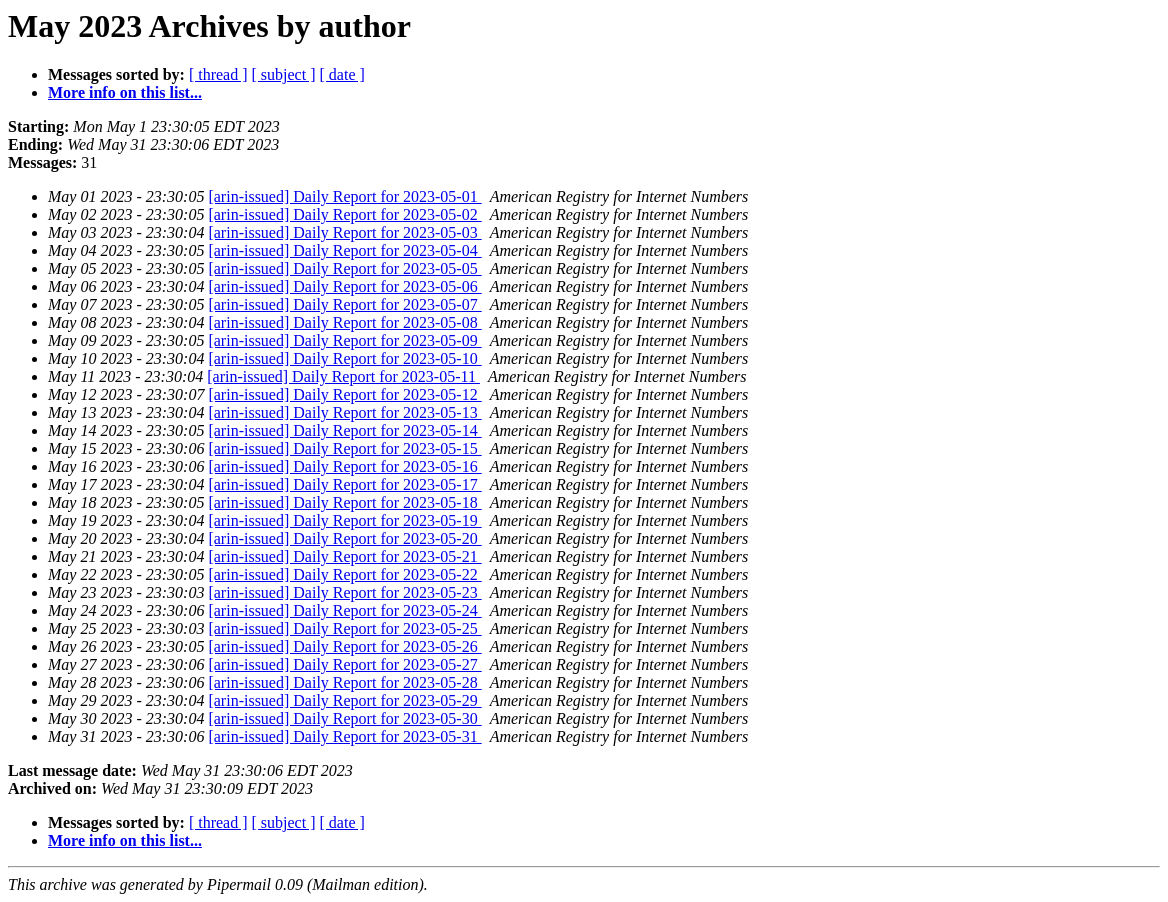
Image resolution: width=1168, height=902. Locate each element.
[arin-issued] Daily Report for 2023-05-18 (344, 502)
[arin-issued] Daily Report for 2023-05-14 (344, 430)
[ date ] (342, 74)
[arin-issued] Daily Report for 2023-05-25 (344, 628)
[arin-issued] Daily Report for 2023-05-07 (344, 304)
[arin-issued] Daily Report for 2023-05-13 (344, 412)
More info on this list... (125, 92)
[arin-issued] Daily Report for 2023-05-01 (344, 196)
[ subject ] (284, 74)
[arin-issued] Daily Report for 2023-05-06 (344, 286)
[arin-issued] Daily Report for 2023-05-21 (344, 556)
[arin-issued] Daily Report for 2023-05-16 (344, 466)
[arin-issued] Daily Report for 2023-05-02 (344, 214)
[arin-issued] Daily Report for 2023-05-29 (344, 700)
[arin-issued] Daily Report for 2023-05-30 (344, 718)
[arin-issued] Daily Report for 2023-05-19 (344, 520)
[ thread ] (218, 74)
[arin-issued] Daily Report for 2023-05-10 (344, 358)
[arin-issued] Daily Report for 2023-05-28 (344, 682)
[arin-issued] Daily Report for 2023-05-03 (344, 232)
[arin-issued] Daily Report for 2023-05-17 (344, 484)
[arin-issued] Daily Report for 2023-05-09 (344, 340)
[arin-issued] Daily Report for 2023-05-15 (344, 448)
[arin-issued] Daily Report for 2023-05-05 (344, 268)
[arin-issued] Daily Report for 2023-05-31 (344, 736)
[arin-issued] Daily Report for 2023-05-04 (344, 250)
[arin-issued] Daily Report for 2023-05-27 (344, 664)
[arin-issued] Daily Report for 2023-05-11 (343, 376)
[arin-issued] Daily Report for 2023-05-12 (344, 394)
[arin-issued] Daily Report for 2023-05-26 (344, 646)
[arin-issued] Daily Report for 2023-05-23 (344, 592)
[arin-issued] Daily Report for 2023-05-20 (344, 538)
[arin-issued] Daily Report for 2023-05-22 (344, 574)
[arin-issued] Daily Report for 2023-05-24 (344, 610)
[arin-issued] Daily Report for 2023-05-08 (344, 322)
